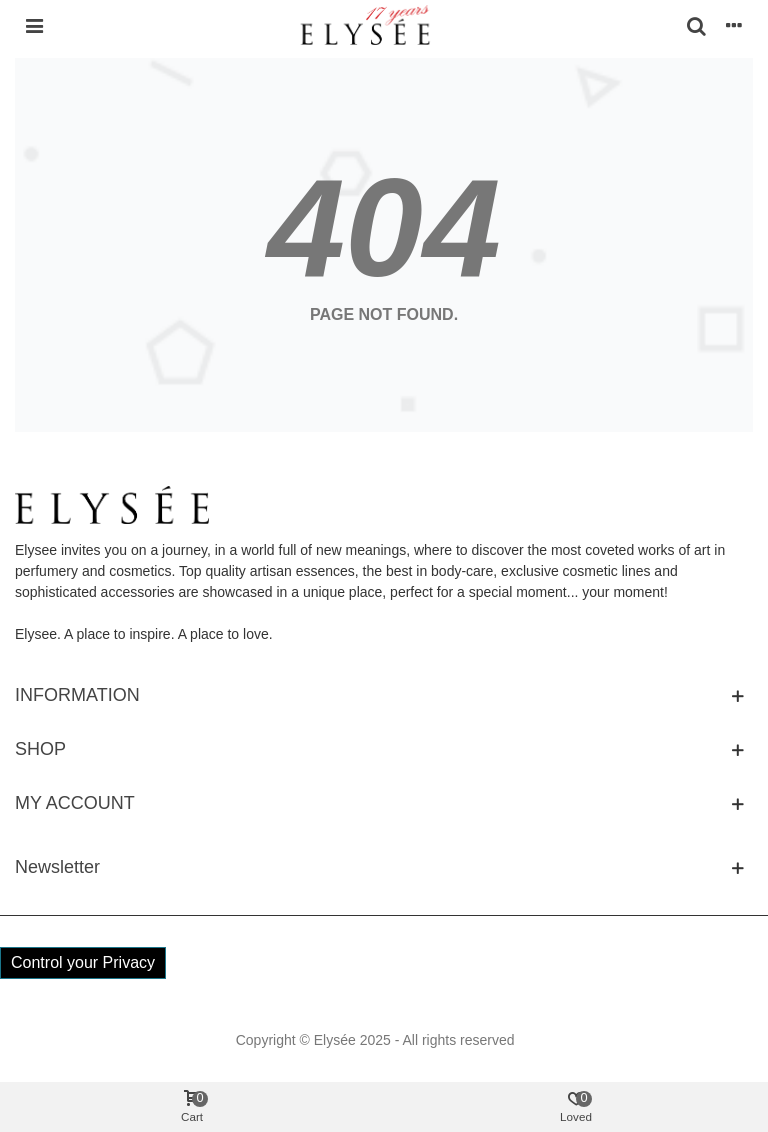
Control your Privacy (83, 962)
